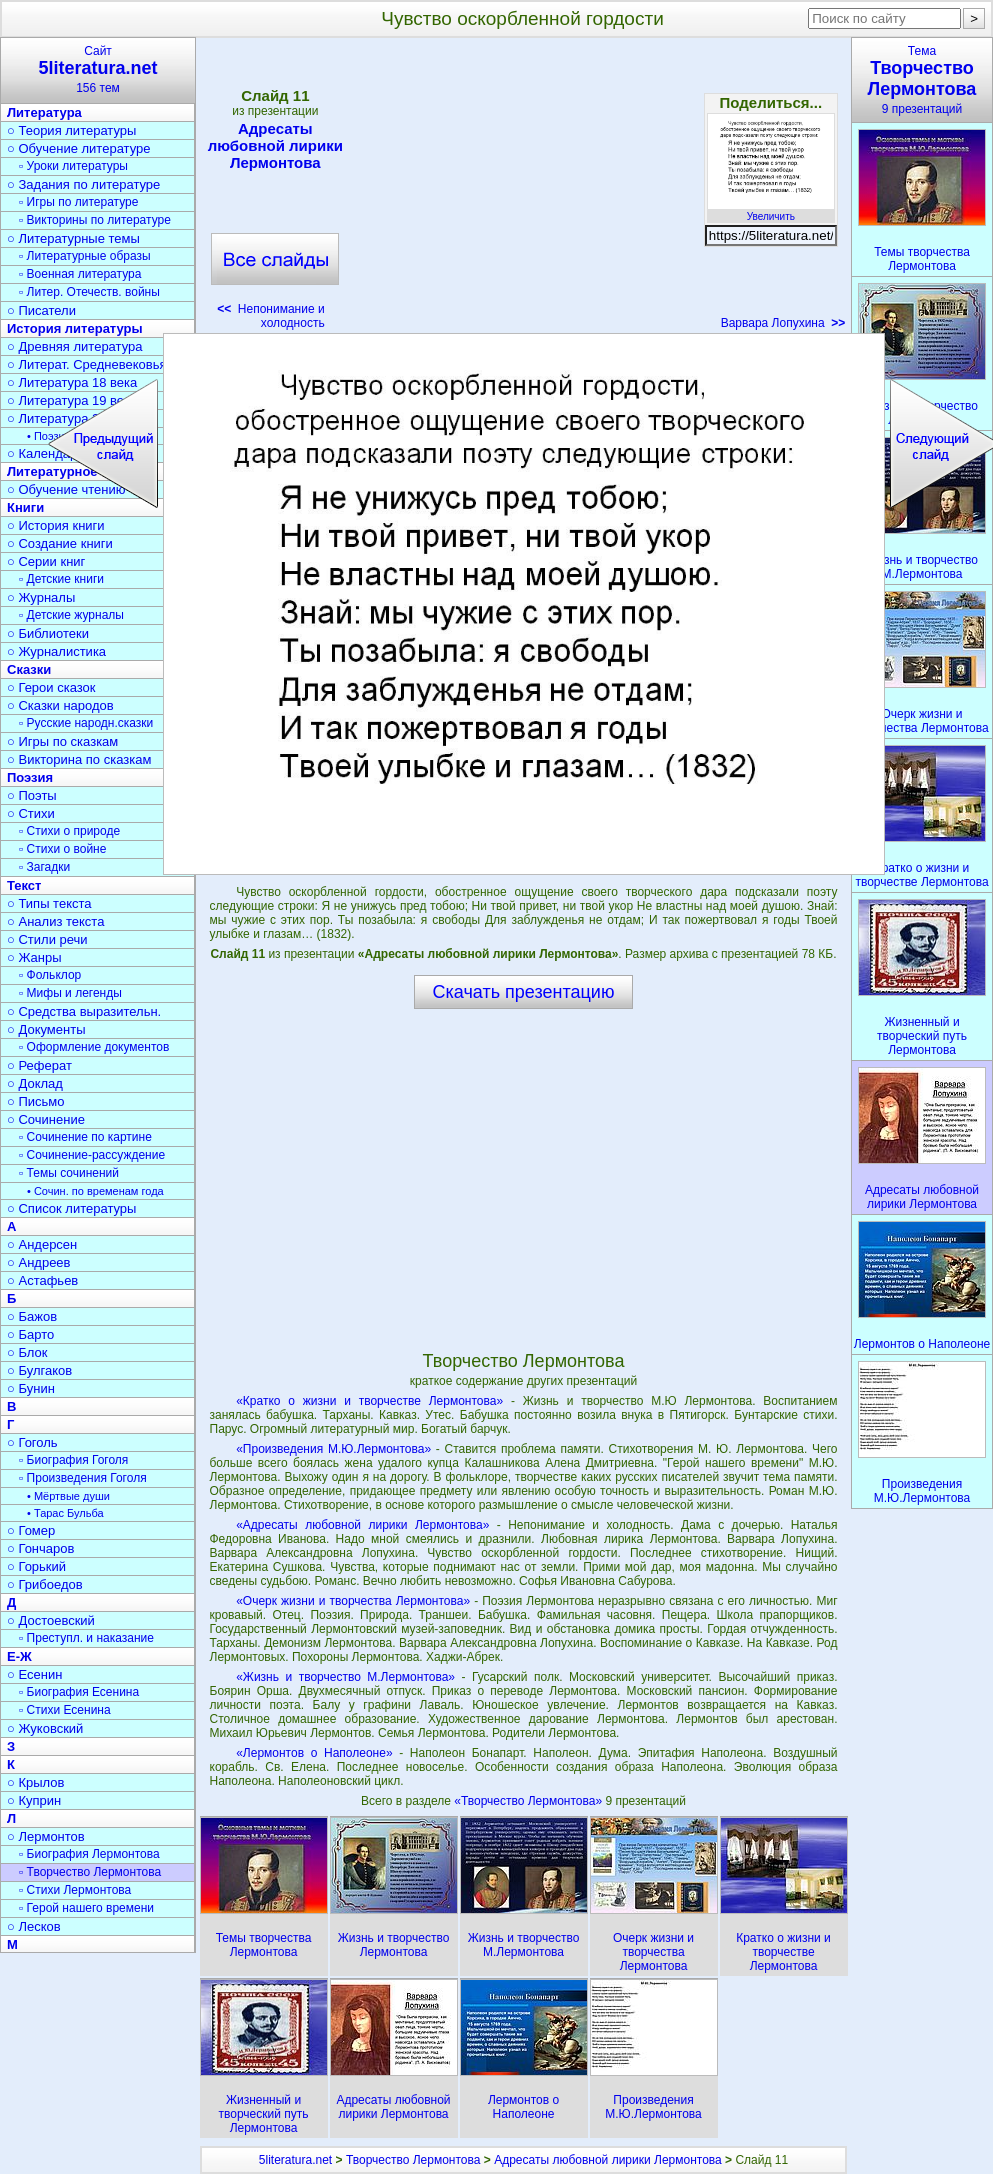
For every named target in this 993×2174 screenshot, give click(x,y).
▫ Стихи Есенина (65, 1710)
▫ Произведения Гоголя (83, 1478)
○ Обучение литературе (79, 148)
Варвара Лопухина (783, 323)
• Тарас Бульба (65, 1513)
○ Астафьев (42, 1280)
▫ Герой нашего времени (86, 1908)
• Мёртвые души (68, 1496)
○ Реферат (39, 1065)
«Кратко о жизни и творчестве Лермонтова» (369, 1401)
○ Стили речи (47, 939)
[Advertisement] (523, 190)
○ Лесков (34, 1926)
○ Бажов (32, 1316)
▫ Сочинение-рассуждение (92, 1155)
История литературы (75, 328)
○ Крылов (35, 1782)
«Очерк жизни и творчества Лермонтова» (353, 1601)
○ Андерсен (42, 1244)
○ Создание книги (60, 543)
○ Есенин (34, 1674)
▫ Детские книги (61, 579)
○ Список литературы (71, 1208)
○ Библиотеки (48, 633)
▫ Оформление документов (94, 1047)
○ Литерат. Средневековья (87, 364)
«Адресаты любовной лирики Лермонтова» (362, 1525)
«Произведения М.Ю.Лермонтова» (333, 1449)
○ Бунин (31, 1388)
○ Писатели (41, 310)
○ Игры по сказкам (62, 741)
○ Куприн (34, 1800)
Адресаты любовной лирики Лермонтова (275, 145)
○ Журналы (41, 597)
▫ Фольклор (50, 975)
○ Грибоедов (45, 1584)
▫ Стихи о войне (62, 849)
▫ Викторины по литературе (95, 220)
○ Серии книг (46, 561)
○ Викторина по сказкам (79, 759)
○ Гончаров (40, 1548)
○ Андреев (39, 1262)
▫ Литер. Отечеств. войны (89, 292)
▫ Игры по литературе (78, 202)
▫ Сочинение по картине (85, 1137)
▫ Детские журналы (71, 615)
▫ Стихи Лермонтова (75, 1890)
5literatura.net (295, 2160)
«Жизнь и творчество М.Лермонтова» (345, 1677)
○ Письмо (36, 1101)
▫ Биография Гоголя (73, 1460)
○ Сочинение (46, 1119)
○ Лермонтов (46, 1836)
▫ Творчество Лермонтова (90, 1872)
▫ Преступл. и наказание (86, 1638)
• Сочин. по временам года (95, 1191)
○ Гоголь (32, 1442)
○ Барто (30, 1334)
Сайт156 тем (98, 69)
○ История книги (56, 525)
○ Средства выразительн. (84, 1011)
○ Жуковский (45, 1728)
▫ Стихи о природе (69, 831)
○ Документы (46, 1029)
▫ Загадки (44, 867)
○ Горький (36, 1566)
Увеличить (771, 211)
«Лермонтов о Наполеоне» (314, 1753)
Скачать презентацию (524, 992)
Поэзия (30, 777)
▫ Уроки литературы (73, 166)
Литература (44, 112)
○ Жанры (34, 957)
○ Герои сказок (51, 687)
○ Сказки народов (60, 705)
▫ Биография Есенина (79, 1692)
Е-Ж (19, 1656)
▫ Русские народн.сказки (86, 723)
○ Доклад (35, 1083)
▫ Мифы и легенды (70, 993)
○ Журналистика (56, 651)
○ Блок (27, 1352)
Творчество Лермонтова (413, 2160)
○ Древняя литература (74, 346)
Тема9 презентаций (922, 80)
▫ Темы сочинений (69, 1173)
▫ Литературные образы (85, 256)
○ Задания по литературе (83, 184)
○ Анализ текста (55, 921)
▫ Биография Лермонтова (89, 1854)
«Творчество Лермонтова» (529, 1801)
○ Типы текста (49, 903)
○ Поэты (32, 795)
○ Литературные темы (73, 238)
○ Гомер (31, 1530)
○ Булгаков (39, 1370)
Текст (24, 885)
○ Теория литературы (71, 130)
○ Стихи (31, 813)
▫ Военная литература (80, 274)
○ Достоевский (51, 1620)
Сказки (29, 669)
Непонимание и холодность (271, 316)
